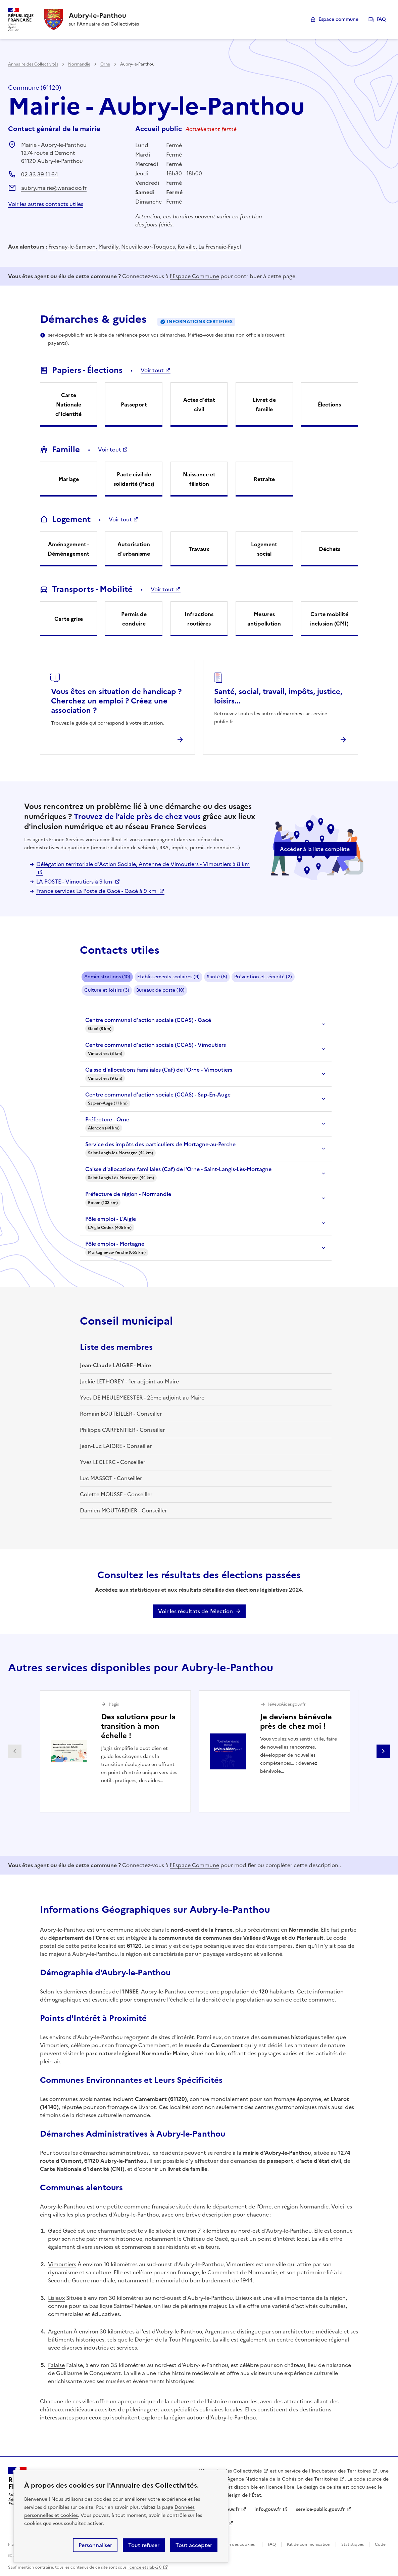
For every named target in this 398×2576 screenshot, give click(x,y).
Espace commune (338, 19)
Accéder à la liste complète (315, 849)
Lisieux (56, 2298)
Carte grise (68, 619)
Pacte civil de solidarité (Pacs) (133, 479)
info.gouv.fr (267, 2509)
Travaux (199, 549)
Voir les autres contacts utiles (45, 204)
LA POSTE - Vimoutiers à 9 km (74, 881)
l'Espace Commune (194, 276)
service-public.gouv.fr (320, 2509)
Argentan (60, 2331)
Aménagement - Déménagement (68, 549)
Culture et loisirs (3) (106, 990)
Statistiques (352, 2544)
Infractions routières (199, 619)
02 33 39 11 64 (39, 174)
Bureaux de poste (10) (160, 990)
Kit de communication (308, 2544)
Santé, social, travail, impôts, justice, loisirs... (278, 696)
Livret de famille (264, 404)
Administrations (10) (107, 976)
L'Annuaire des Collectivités (230, 2471)
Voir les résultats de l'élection (195, 1611)
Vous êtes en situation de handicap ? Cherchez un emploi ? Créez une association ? (116, 701)
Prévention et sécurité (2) (263, 976)
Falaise (56, 2365)
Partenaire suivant (383, 1751)
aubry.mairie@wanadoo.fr (54, 188)
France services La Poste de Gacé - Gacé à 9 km (97, 891)
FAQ (381, 19)
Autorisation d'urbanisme (133, 549)
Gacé (54, 2231)
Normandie (79, 64)
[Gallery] (199, 1751)
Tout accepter (194, 2545)
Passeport (134, 404)
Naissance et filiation (199, 479)
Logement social (264, 549)
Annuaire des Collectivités (33, 64)
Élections (329, 404)
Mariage (68, 479)
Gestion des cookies (235, 2544)
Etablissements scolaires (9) (168, 976)
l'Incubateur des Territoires (340, 2471)
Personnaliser (95, 2545)
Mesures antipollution (264, 619)
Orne (105, 64)
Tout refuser (143, 2545)
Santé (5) (217, 976)
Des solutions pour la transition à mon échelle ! (138, 1726)
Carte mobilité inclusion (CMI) (329, 619)
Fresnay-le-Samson (72, 247)
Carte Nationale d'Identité (68, 404)
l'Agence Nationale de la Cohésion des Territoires (281, 2479)
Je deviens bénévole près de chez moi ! (296, 1721)
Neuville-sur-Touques (148, 247)
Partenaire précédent (14, 1751)
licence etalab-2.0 (144, 2567)
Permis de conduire (134, 619)
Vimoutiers (62, 2264)
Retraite (264, 479)
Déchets (329, 549)
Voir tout (152, 370)
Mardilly (108, 247)
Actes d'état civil (199, 404)
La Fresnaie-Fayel (219, 247)
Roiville (187, 247)
